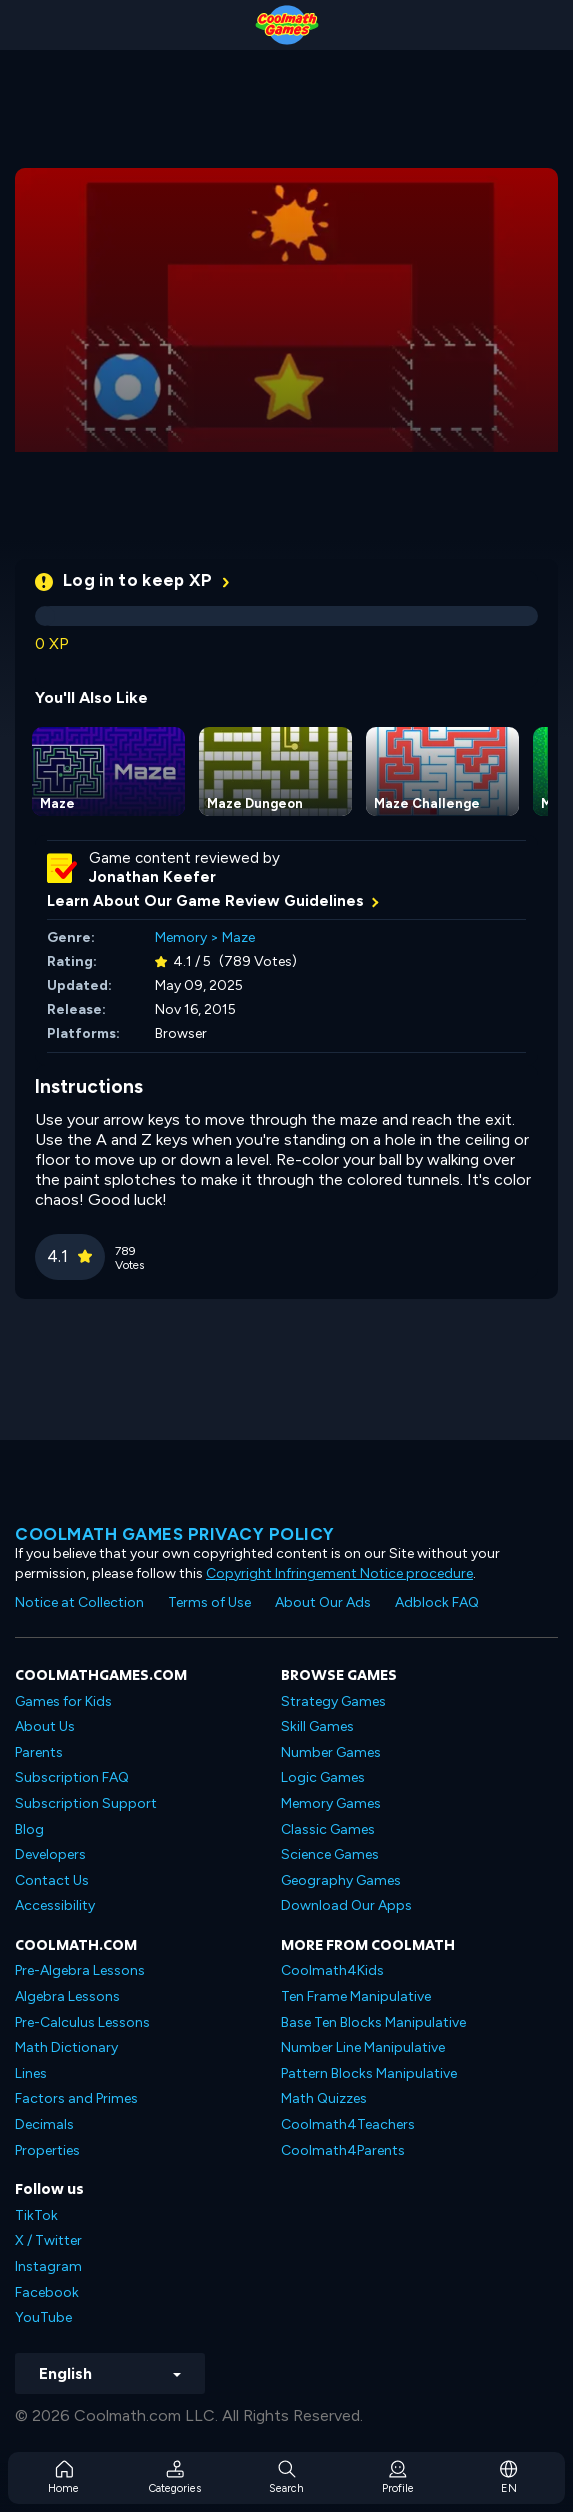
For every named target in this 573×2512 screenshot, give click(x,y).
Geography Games (341, 1880)
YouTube (43, 2317)
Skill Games (317, 1726)
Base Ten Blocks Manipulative (373, 2022)
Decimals (44, 2124)
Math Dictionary (66, 2047)
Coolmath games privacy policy (175, 1534)
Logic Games (323, 1777)
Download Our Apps (346, 1905)
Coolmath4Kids (332, 1970)
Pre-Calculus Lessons (82, 2022)
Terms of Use (209, 1602)
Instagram (48, 2266)
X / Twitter (48, 2240)
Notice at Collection (79, 1602)
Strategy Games (333, 1701)
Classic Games (328, 1829)
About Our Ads (323, 1602)
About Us (45, 1726)
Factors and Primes (76, 2098)
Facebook (47, 2292)
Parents (39, 1752)
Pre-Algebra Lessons (80, 1970)
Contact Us (52, 1880)
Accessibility (55, 1905)
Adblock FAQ (437, 1602)
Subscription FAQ (72, 1777)
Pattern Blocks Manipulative (369, 2073)
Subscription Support (86, 1803)
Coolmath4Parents (343, 2150)
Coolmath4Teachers (348, 2124)
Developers (50, 1854)
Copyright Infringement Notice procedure (339, 1573)
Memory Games (331, 1803)
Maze (238, 937)
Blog (29, 1829)
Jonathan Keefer (152, 877)
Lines (31, 2073)
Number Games (331, 1752)
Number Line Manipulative (363, 2047)
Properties (47, 2150)
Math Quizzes (324, 2098)
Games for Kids (63, 1701)
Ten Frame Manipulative (356, 1996)
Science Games (330, 1854)
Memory (181, 937)
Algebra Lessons (67, 1996)
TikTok (36, 2215)
